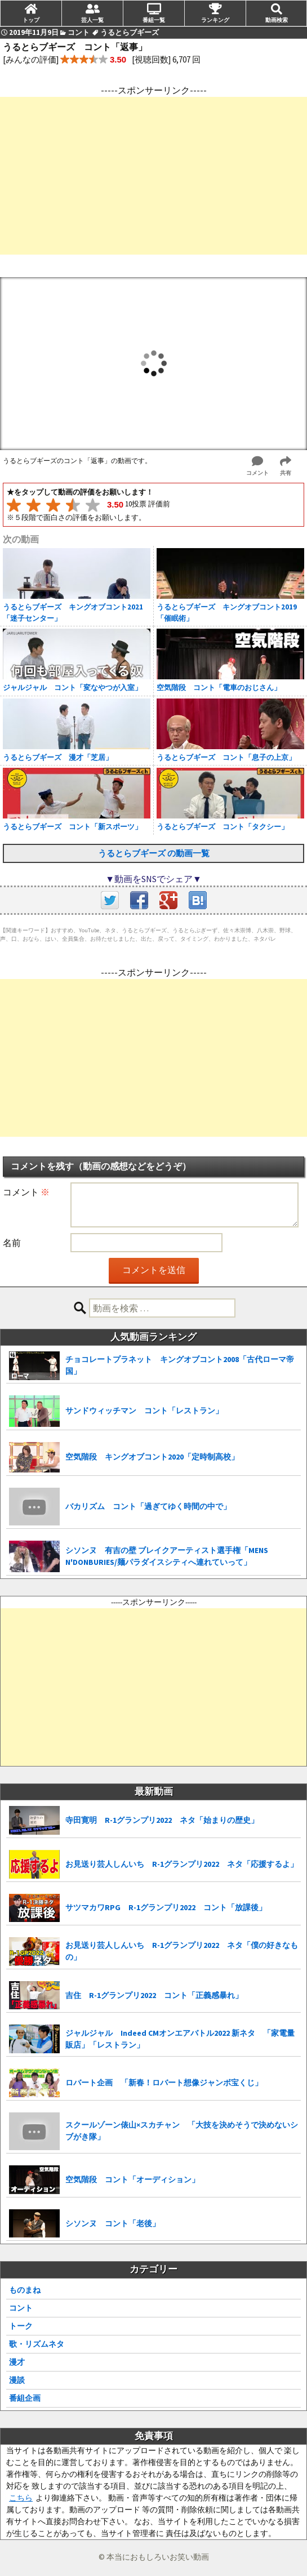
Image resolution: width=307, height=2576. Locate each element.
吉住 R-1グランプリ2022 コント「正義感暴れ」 (154, 1995)
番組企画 (25, 2398)
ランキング (215, 19)
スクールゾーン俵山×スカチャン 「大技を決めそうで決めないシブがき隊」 (181, 2131)
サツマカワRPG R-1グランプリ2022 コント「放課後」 (165, 1907)
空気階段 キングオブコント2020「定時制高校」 (152, 1457)
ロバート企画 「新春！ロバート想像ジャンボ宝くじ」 (163, 2082)
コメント (26, 1192)
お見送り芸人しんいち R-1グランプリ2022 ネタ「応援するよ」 (181, 1864)
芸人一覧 (92, 19)
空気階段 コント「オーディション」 (132, 2179)
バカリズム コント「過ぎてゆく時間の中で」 (148, 1506)
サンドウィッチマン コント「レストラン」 (144, 1410)
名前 (12, 1242)
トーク (21, 2326)
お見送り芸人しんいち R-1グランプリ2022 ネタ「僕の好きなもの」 (181, 1951)
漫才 (17, 2362)
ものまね (25, 2290)
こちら (21, 2498)
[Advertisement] (153, 176)
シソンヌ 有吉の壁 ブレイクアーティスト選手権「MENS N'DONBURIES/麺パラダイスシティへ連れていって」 (166, 1556)
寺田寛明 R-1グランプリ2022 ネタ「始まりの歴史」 (162, 1820)
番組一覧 (154, 19)
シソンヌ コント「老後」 (112, 2223)
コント (21, 2308)
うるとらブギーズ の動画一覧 (154, 853)
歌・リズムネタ (36, 2344)
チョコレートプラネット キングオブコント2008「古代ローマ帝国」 (179, 1365)
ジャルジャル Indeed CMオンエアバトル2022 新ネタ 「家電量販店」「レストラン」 (180, 2039)
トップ (31, 19)
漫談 (17, 2380)
